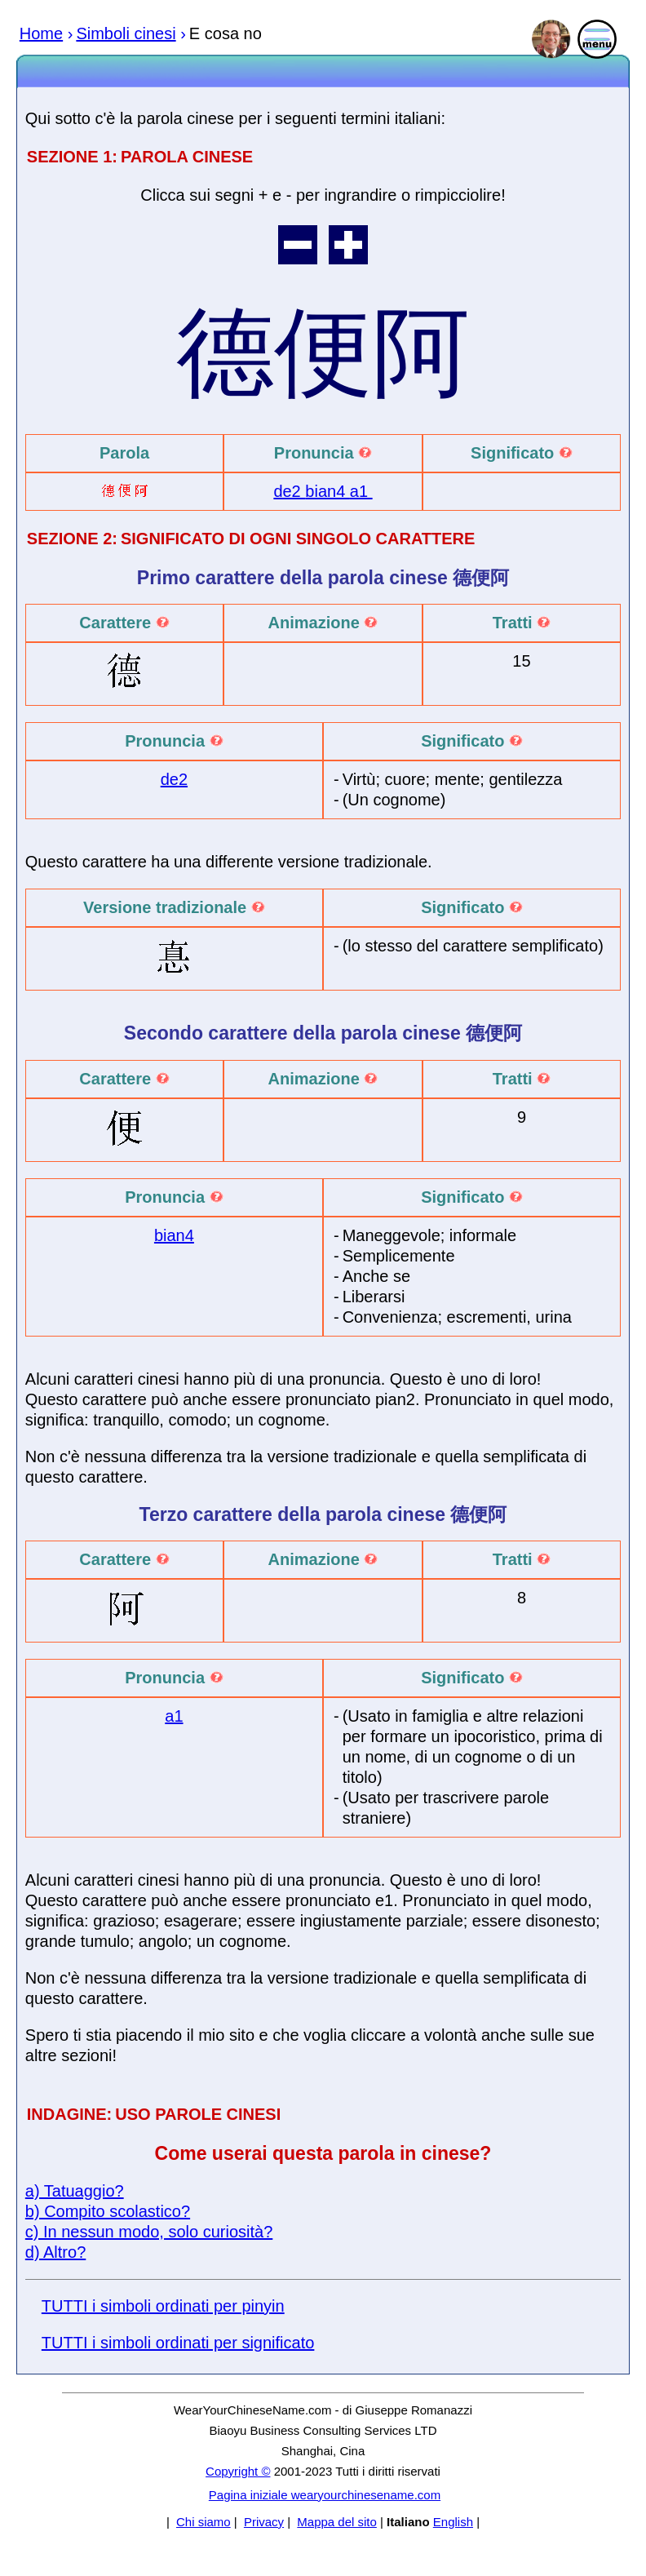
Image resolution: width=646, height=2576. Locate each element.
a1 (361, 491)
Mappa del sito (337, 2522)
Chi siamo (203, 2522)
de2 (289, 491)
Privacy (264, 2522)
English (453, 2522)
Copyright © (238, 2471)
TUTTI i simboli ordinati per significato (178, 2343)
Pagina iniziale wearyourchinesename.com (324, 2495)
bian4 (327, 491)
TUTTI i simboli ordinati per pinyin (163, 2306)
